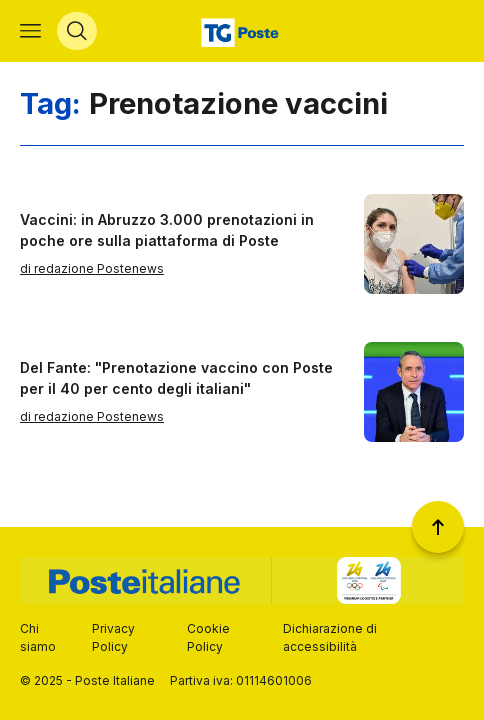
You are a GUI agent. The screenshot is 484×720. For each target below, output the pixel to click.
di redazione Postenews (92, 268)
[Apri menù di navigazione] (30, 31)
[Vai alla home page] (242, 31)
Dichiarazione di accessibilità (330, 637)
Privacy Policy (113, 637)
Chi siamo (38, 637)
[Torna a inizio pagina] (438, 527)
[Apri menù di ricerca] (77, 31)
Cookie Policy (208, 637)
